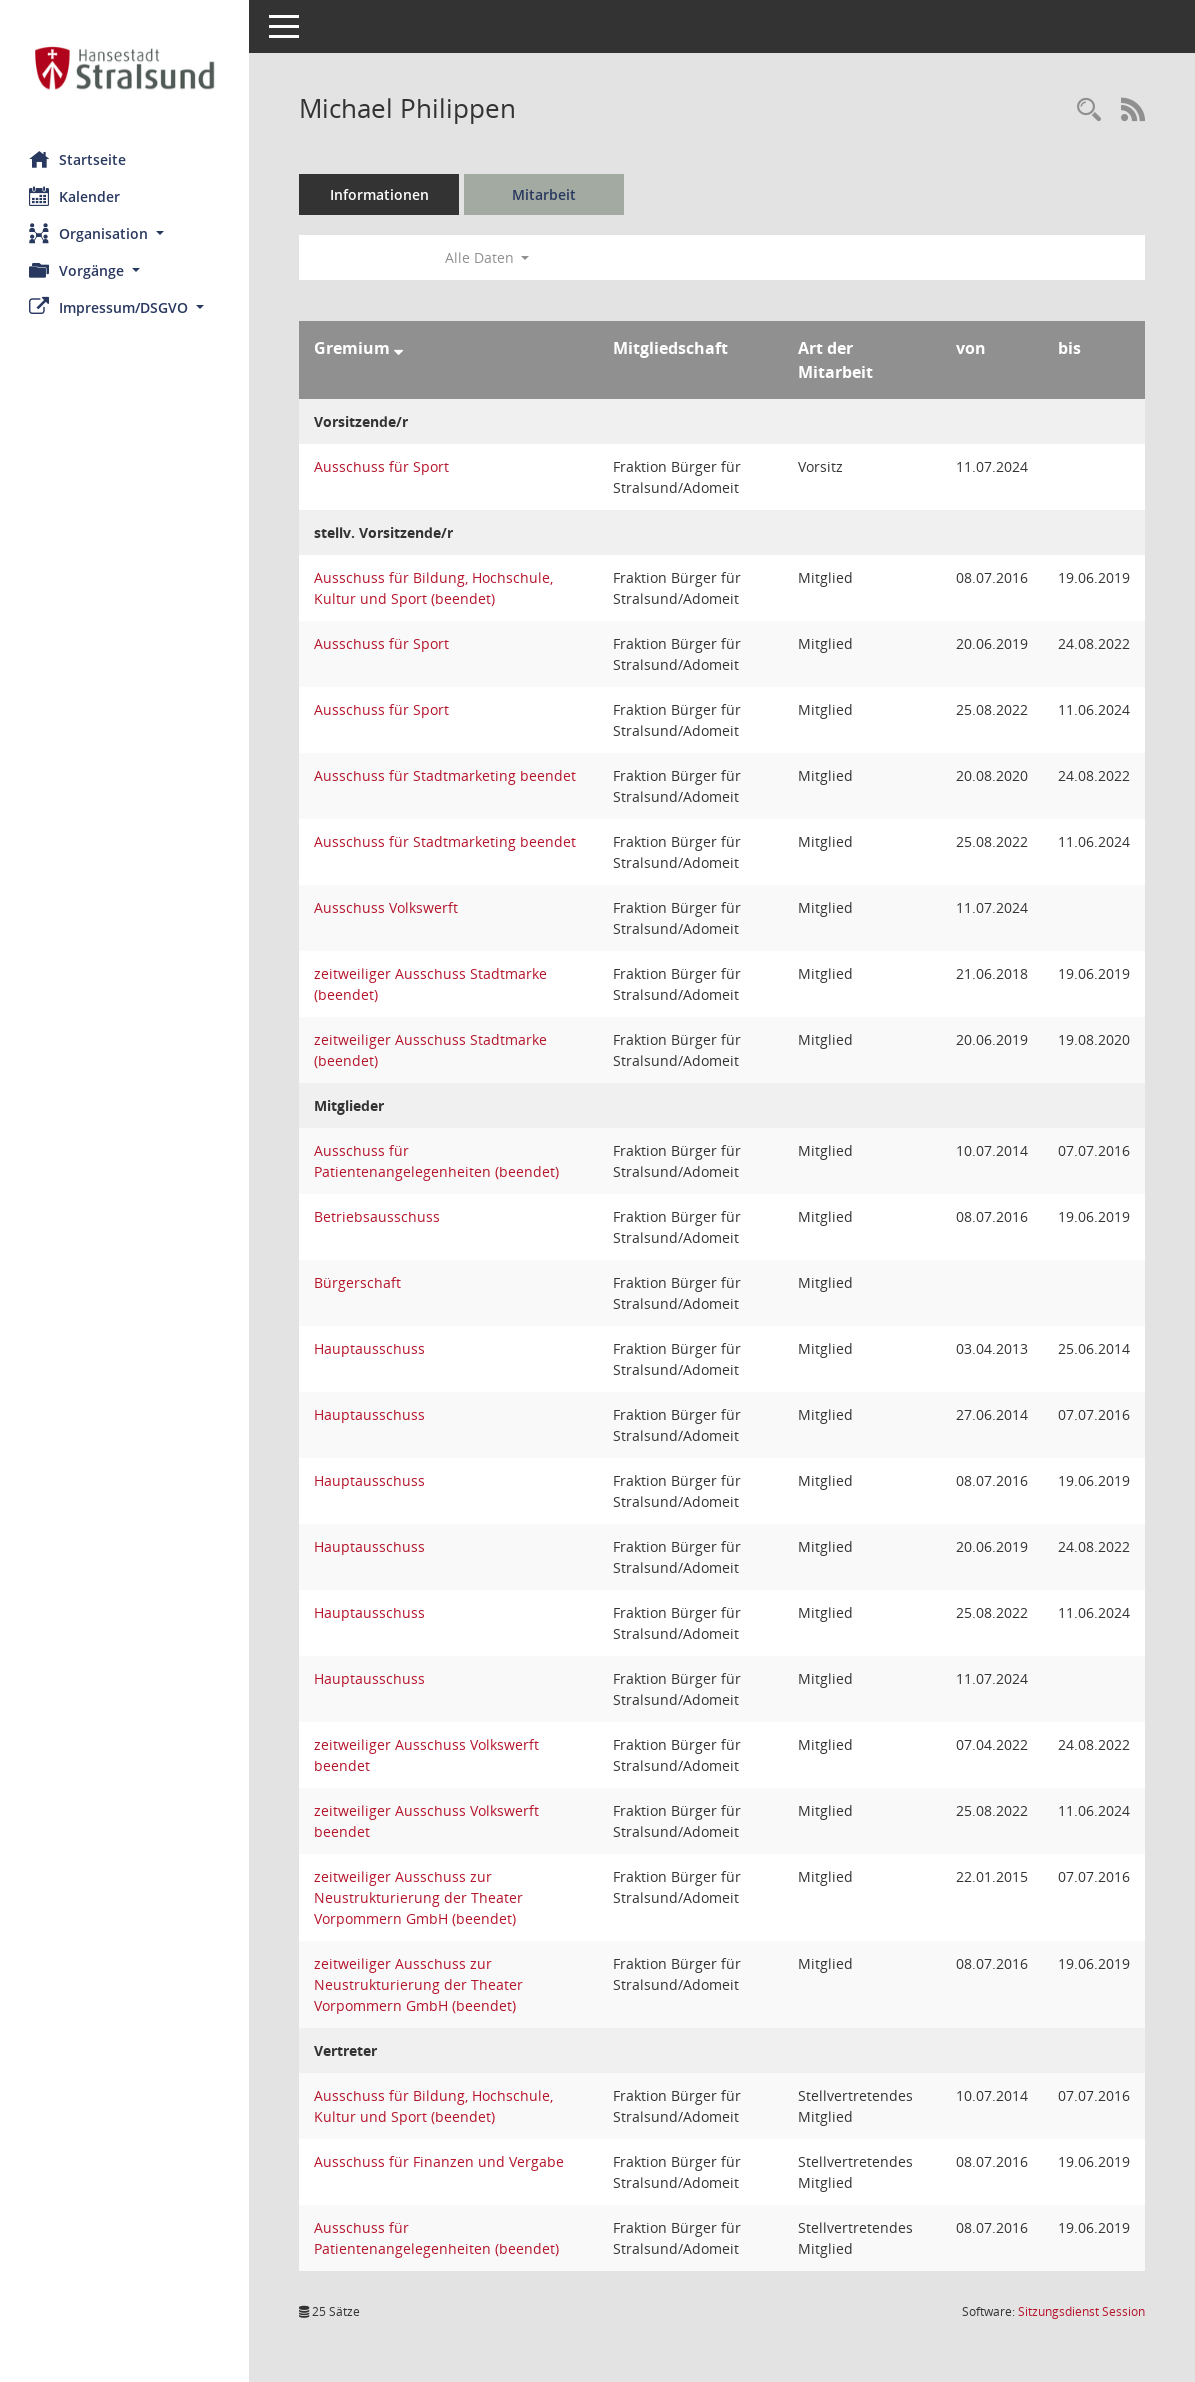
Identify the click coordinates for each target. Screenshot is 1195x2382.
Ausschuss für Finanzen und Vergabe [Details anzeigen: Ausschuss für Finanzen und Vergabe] (440, 2161)
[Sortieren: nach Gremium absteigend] (399, 348)
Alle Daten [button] (487, 257)
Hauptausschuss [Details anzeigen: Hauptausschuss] (370, 1348)
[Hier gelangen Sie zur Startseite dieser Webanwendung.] (125, 68)
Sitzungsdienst (1081, 2311)
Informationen (380, 194)
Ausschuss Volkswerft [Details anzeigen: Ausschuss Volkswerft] (387, 907)
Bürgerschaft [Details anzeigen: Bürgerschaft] (358, 1282)
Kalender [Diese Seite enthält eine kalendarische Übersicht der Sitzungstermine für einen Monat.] (75, 196)
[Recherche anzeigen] (1089, 110)
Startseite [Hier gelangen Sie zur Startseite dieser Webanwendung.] (78, 159)
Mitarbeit (545, 194)
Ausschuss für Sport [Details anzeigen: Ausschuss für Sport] (382, 466)
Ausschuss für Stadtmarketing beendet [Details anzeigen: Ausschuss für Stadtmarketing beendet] (446, 775)
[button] (125, 233)
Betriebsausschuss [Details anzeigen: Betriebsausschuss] (378, 1216)
